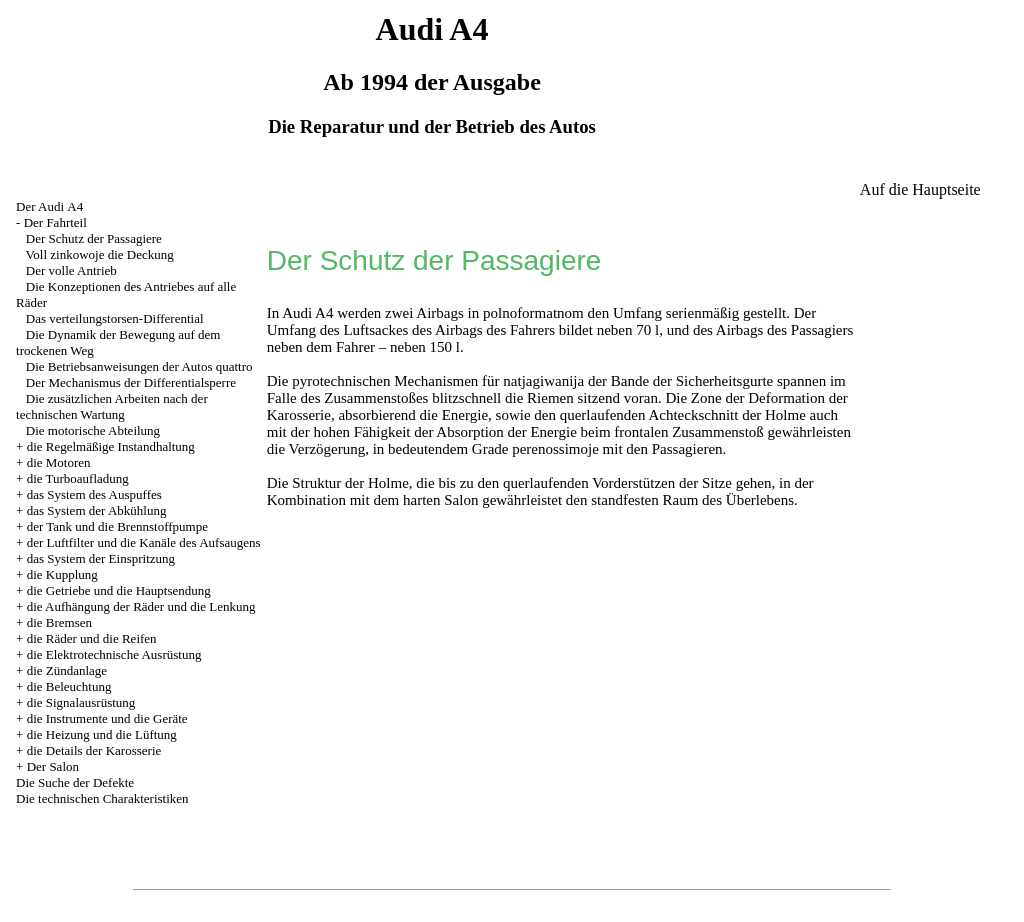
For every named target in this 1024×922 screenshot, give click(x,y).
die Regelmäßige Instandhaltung (111, 446)
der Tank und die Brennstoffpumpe (117, 526)
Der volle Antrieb (71, 270)
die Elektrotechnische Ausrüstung (114, 654)
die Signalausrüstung (81, 702)
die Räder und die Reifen (92, 638)
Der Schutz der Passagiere (94, 238)
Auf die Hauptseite (920, 189)
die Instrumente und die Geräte (107, 718)
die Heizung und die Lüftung (102, 734)
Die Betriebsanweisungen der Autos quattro (139, 366)
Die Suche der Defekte (75, 782)
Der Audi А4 (49, 206)
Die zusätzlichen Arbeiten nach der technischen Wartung (112, 406)
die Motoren (59, 462)
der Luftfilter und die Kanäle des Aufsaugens (144, 542)
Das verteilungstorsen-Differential (115, 318)
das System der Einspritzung (101, 558)
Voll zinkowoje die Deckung (100, 254)
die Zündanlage (67, 670)
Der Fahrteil (55, 222)
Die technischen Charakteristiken (102, 798)
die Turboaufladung (78, 478)
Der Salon (53, 766)
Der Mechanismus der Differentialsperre (131, 382)
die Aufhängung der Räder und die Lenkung (141, 606)
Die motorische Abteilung (93, 430)
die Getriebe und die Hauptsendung (119, 590)
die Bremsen (59, 622)
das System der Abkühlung (97, 510)
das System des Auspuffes (94, 494)
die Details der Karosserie (94, 750)
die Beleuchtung (69, 686)
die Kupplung (62, 574)
